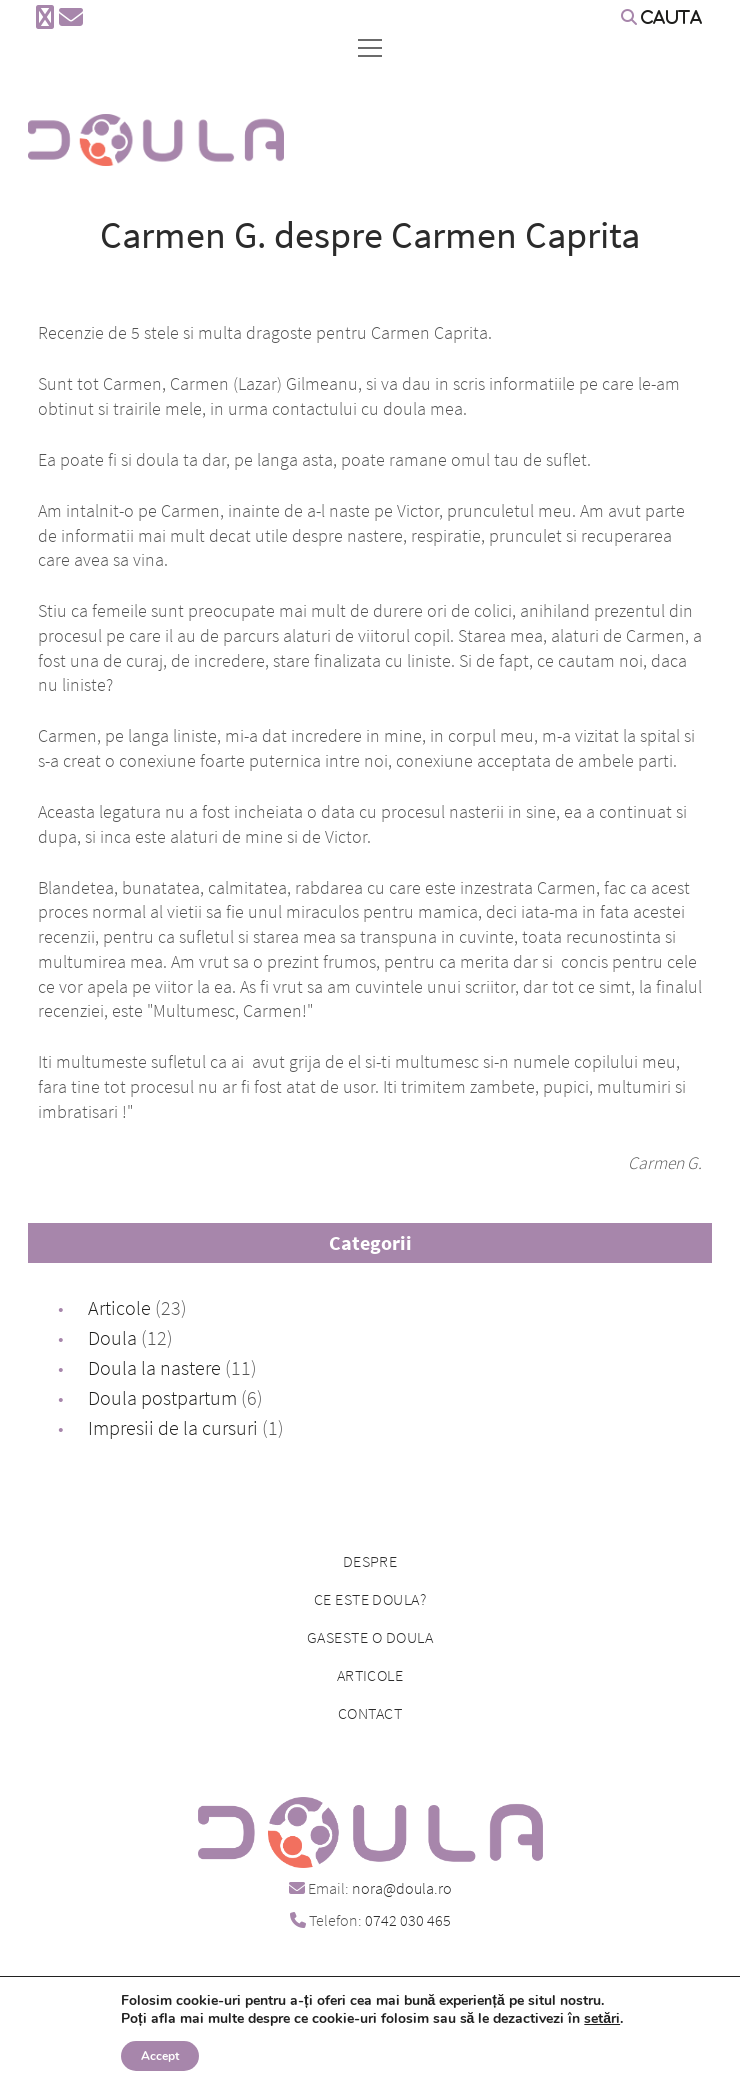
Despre (370, 1561)
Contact (370, 1713)
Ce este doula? (370, 1599)
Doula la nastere (154, 1367)
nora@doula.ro (402, 1888)
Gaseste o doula (370, 1637)
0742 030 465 (408, 1920)
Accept (160, 2056)
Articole (119, 1307)
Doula (112, 1337)
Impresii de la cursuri (173, 1427)
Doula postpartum (162, 1397)
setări (602, 2019)
